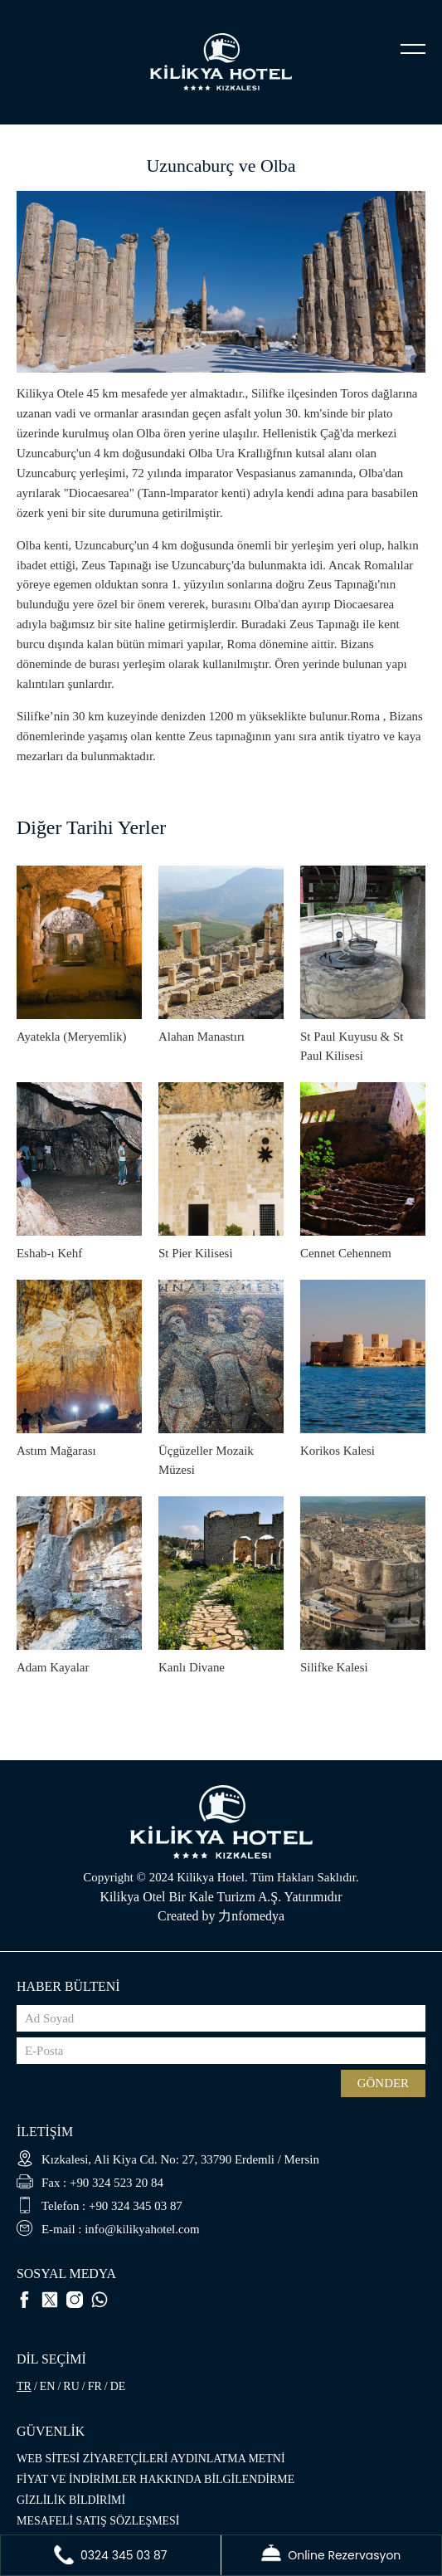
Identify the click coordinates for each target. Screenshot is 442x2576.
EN (48, 2386)
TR (24, 2386)
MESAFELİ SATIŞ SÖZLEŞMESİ (98, 2521)
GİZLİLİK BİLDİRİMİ (71, 2500)
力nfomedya (251, 1916)
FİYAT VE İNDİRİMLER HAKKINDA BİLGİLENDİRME (155, 2479)
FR (95, 2386)
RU (71, 2386)
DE (118, 2386)
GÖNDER (383, 2083)
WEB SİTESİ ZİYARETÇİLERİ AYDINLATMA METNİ (151, 2458)
